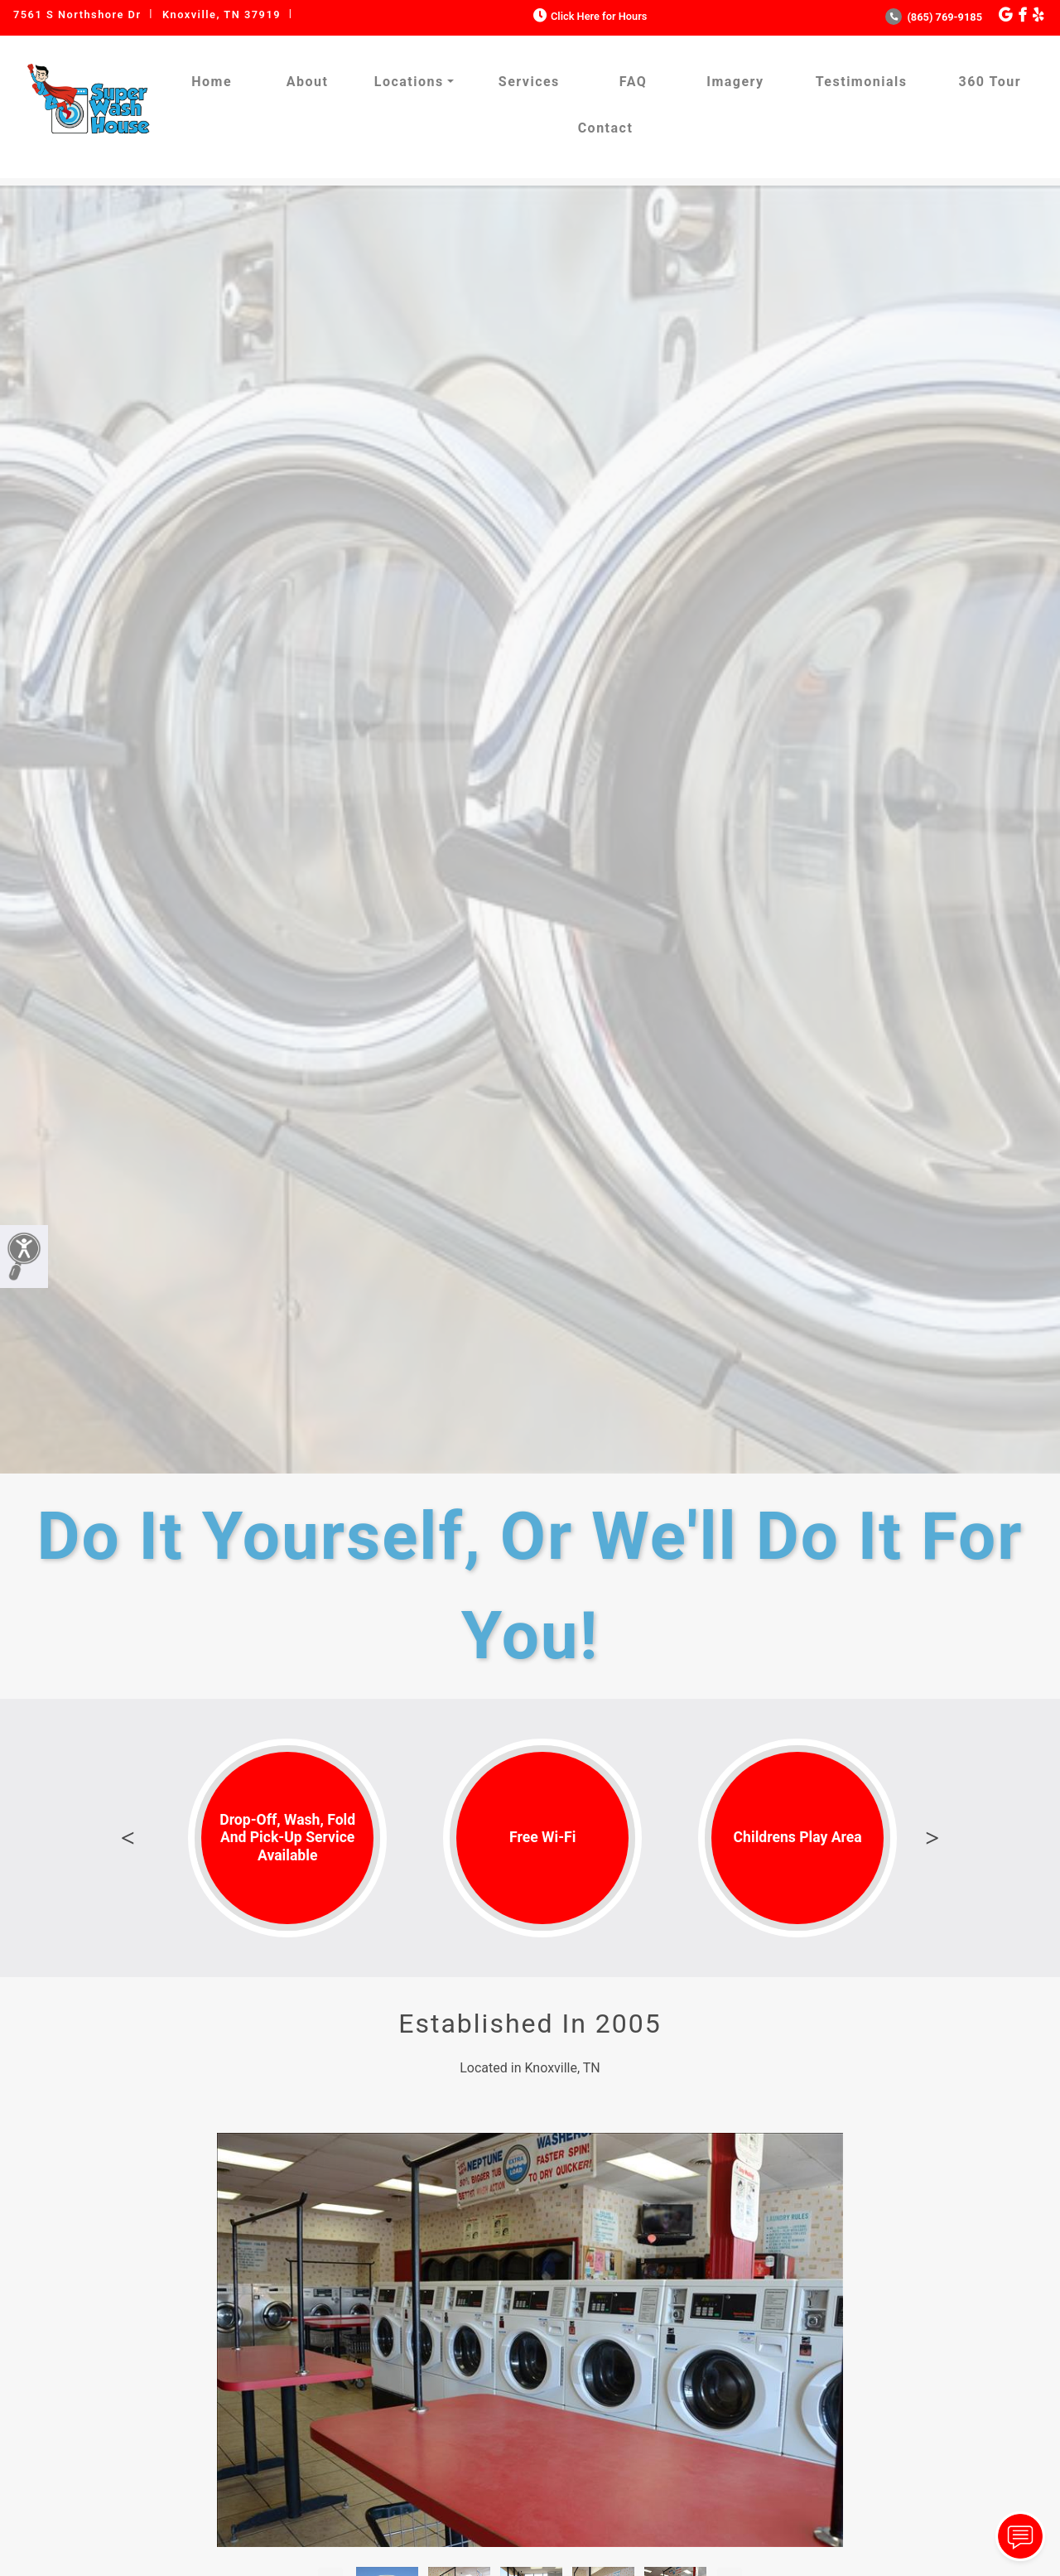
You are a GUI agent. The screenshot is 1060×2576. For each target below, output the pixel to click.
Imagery (735, 81)
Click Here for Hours (588, 16)
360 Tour (989, 81)
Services (529, 81)
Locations (409, 81)
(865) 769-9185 (933, 17)
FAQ (633, 81)
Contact (606, 128)
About (308, 81)
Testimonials (862, 81)
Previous (127, 1838)
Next (932, 1838)
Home (211, 81)
